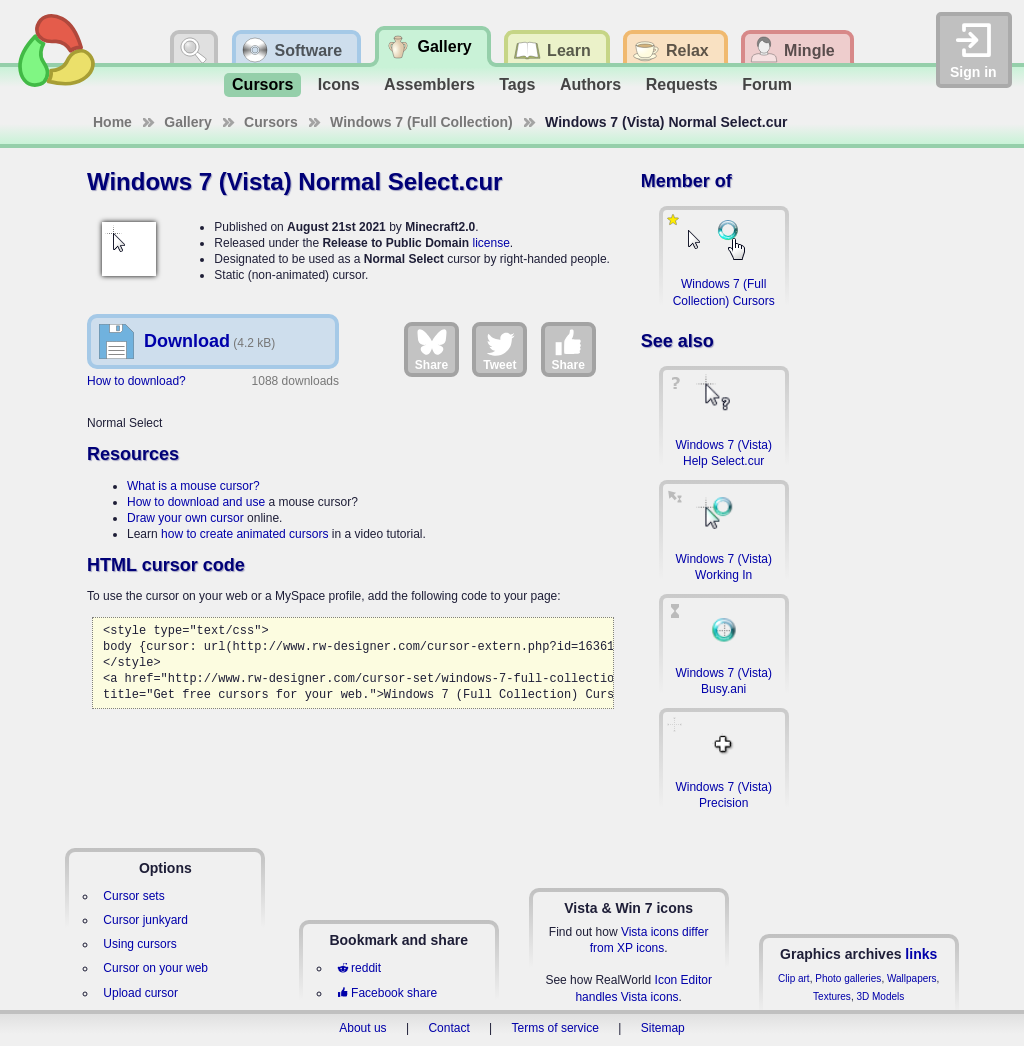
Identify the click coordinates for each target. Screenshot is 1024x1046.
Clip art (794, 978)
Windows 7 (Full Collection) (421, 122)
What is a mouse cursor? (193, 486)
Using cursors (139, 944)
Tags (517, 84)
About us (362, 1028)
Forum (767, 84)
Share (431, 349)
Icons (339, 84)
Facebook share (387, 993)
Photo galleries (848, 978)
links (921, 954)
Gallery (187, 122)
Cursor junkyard (145, 920)
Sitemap (663, 1028)
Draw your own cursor (185, 518)
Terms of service (555, 1028)
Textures (832, 996)
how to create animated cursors (244, 534)
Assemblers (429, 84)
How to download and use (196, 502)
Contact (448, 1028)
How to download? (136, 381)
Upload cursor (140, 993)
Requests (682, 84)
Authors (590, 84)
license (490, 243)
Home (112, 122)
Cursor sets (133, 896)
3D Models (880, 996)
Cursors (262, 84)
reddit (359, 968)
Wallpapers (912, 978)
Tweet (499, 349)
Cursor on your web (155, 968)
